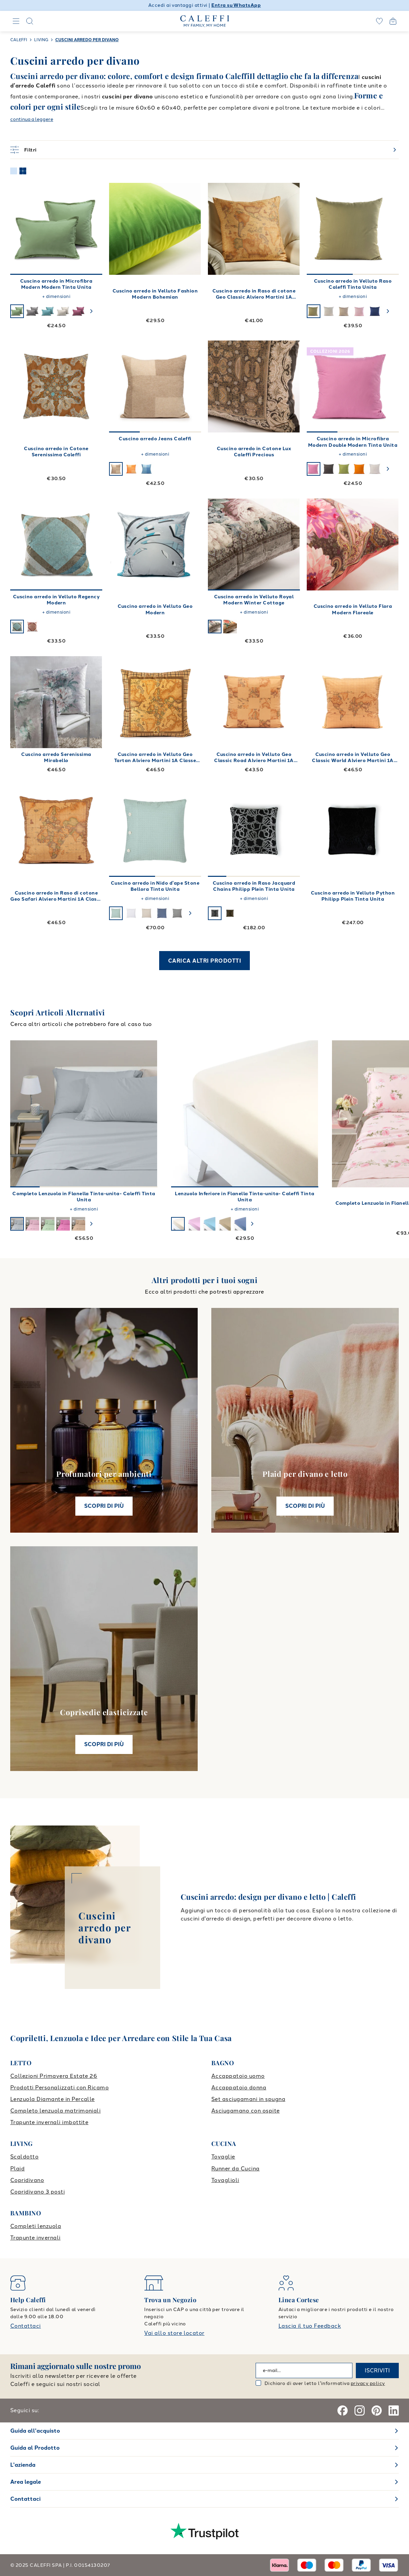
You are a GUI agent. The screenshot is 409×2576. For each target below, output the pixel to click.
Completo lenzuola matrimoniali (55, 2110)
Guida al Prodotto (35, 2448)
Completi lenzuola (35, 2226)
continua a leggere (31, 119)
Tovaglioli (225, 2180)
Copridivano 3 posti (37, 2191)
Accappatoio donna (238, 2087)
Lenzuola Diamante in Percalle (52, 2099)
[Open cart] (393, 21)
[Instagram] (359, 2410)
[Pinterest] (377, 2410)
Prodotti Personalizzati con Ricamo (59, 2087)
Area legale (25, 2482)
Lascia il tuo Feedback (309, 2326)
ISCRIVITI (377, 2370)
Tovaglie (223, 2156)
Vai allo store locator (174, 2333)
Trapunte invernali (35, 2237)
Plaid (17, 2168)
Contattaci (25, 2326)
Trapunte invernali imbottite (49, 2122)
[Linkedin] (394, 2410)
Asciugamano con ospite (245, 2110)
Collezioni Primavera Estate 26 (53, 2076)
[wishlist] (379, 21)
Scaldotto (24, 2156)
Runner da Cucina (235, 2168)
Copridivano (27, 2180)
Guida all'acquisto (35, 2431)
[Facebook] (342, 2410)
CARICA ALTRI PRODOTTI (204, 961)
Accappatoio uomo (238, 2076)
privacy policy (368, 2383)
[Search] (29, 21)
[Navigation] (16, 21)
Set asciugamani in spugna (248, 2099)
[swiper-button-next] (91, 311)
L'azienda (22, 2465)
